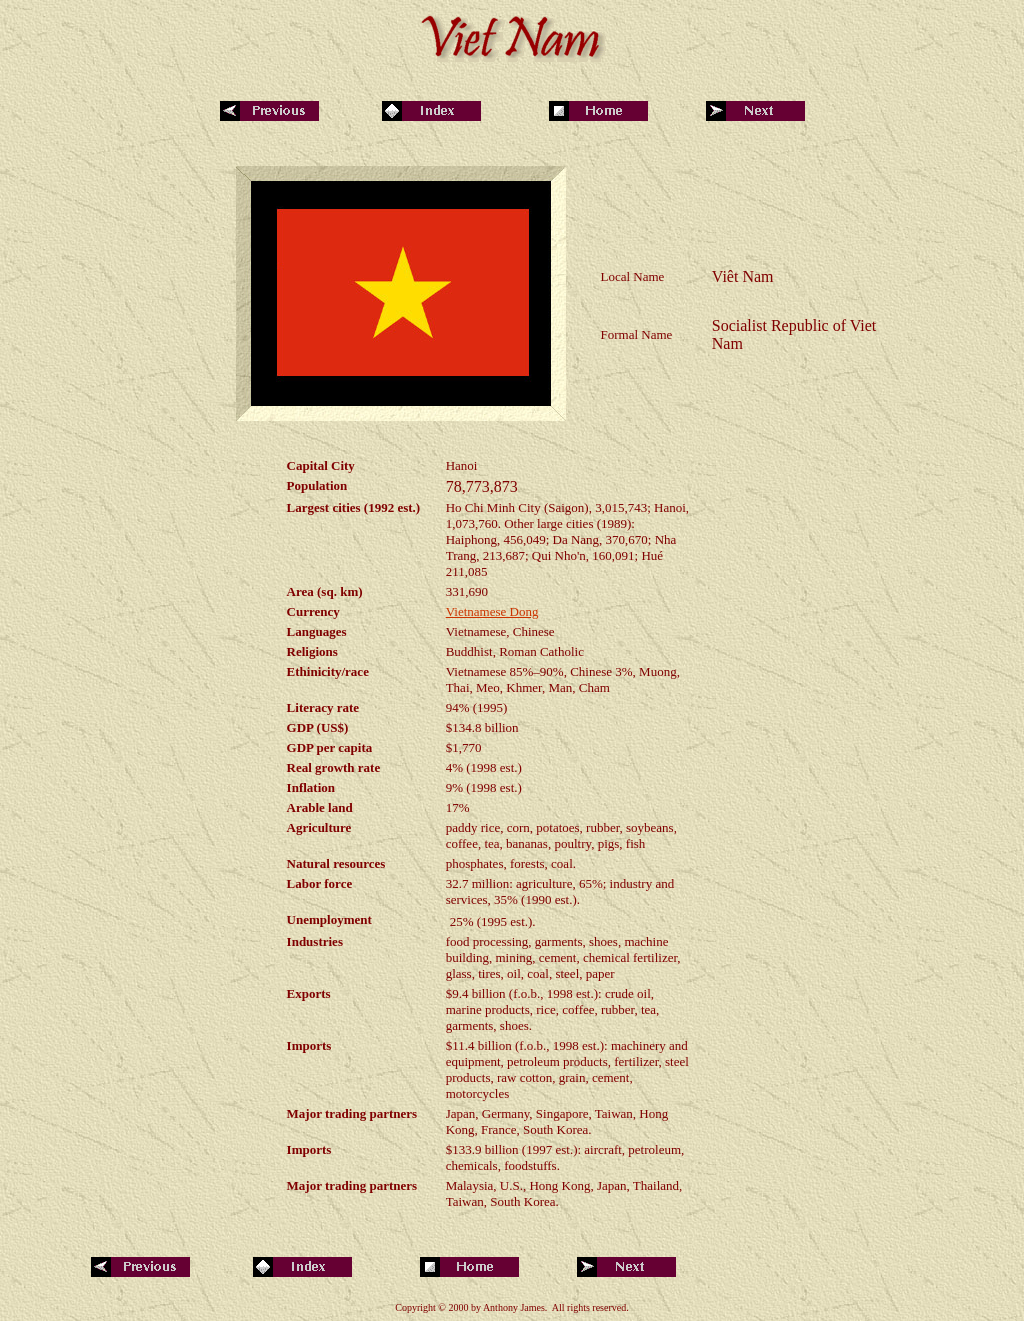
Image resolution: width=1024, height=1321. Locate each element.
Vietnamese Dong (492, 611)
